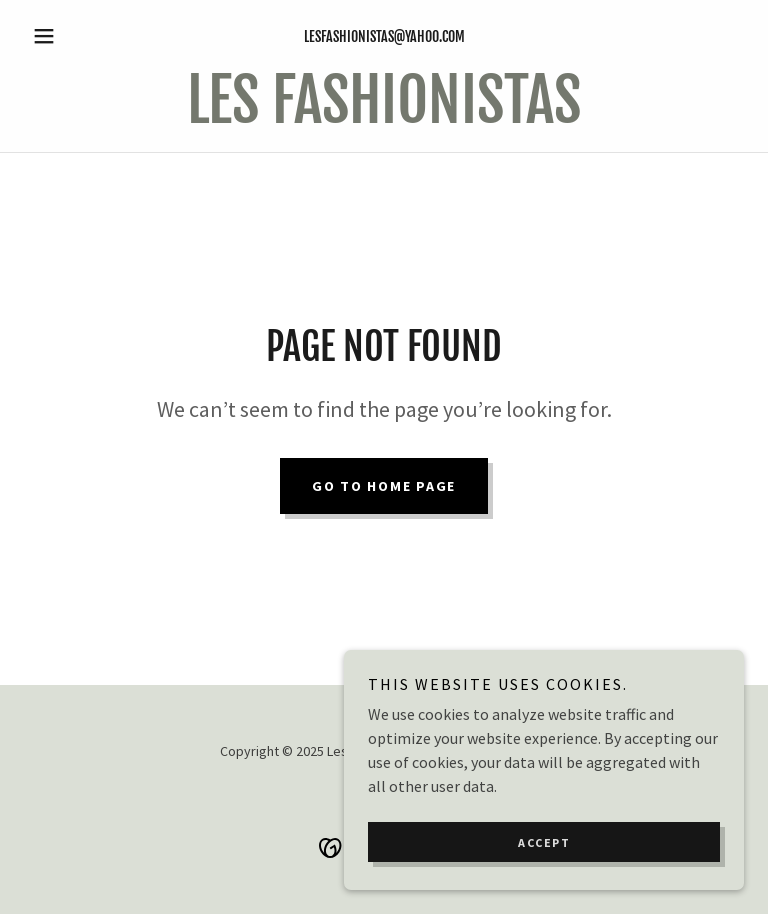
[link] (384, 117)
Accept (544, 842)
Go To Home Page (384, 486)
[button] (78, 36)
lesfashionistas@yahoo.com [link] (384, 36)
